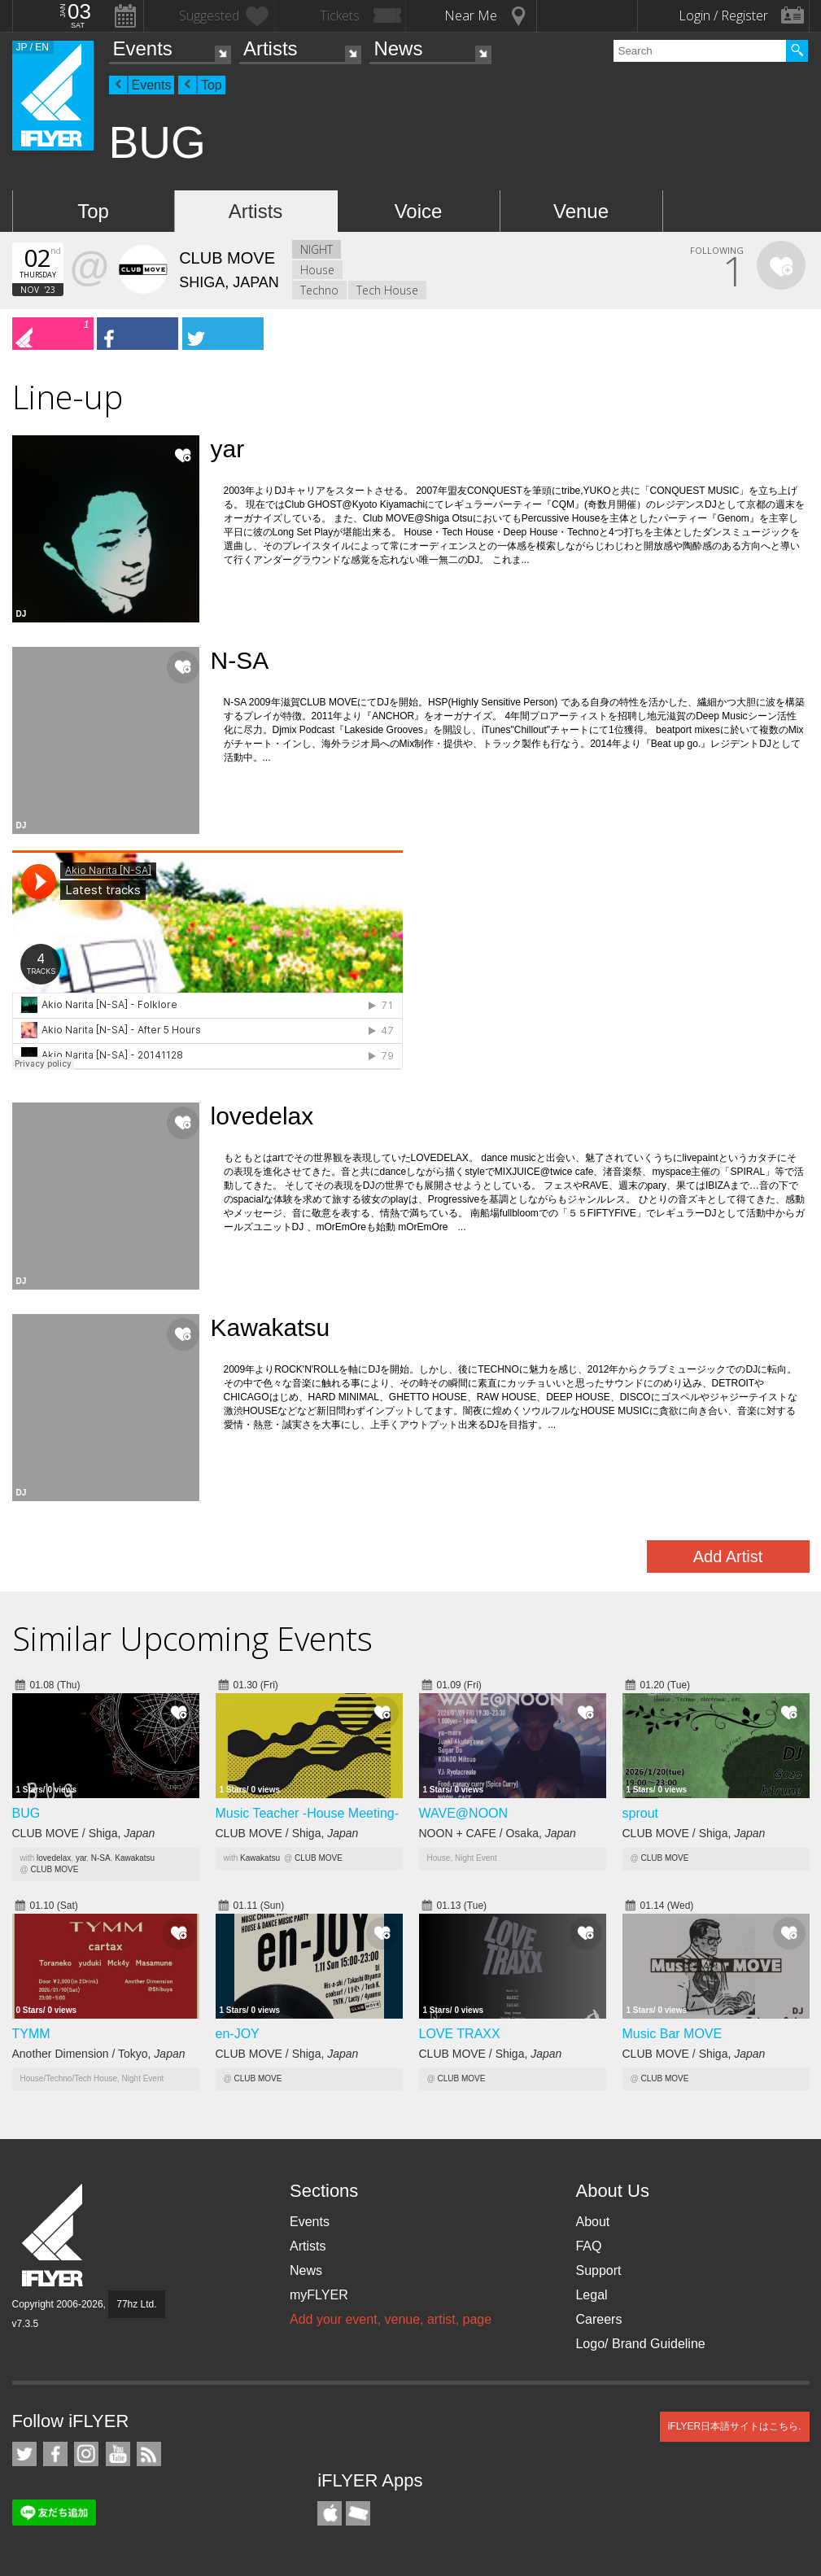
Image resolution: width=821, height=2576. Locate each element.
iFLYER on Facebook (55, 2454)
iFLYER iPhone (329, 2513)
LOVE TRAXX (459, 2034)
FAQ (588, 2246)
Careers (598, 2319)
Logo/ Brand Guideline (640, 2344)
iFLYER (53, 2235)
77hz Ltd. (136, 2304)
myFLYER (319, 2295)
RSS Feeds (149, 2454)
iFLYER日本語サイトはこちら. (734, 2426)
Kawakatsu (135, 1857)
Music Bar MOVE (672, 2034)
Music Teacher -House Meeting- (308, 1813)
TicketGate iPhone (358, 2513)
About (592, 2222)
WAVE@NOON (464, 1813)
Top (211, 85)
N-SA (101, 1857)
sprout (640, 1813)
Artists (270, 48)
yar (81, 1857)
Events (142, 48)
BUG (26, 1813)
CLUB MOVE (54, 1869)
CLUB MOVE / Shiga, (83, 1833)
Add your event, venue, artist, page (390, 2319)
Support (598, 2270)
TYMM (31, 2034)
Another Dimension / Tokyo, (99, 2053)
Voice (419, 211)
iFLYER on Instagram (86, 2454)
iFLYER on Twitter (24, 2454)
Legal (591, 2295)
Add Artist (728, 1556)
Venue (581, 211)
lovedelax (54, 1857)
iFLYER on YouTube (118, 2454)
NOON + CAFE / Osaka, (497, 1833)
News (397, 48)
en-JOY (238, 2034)
